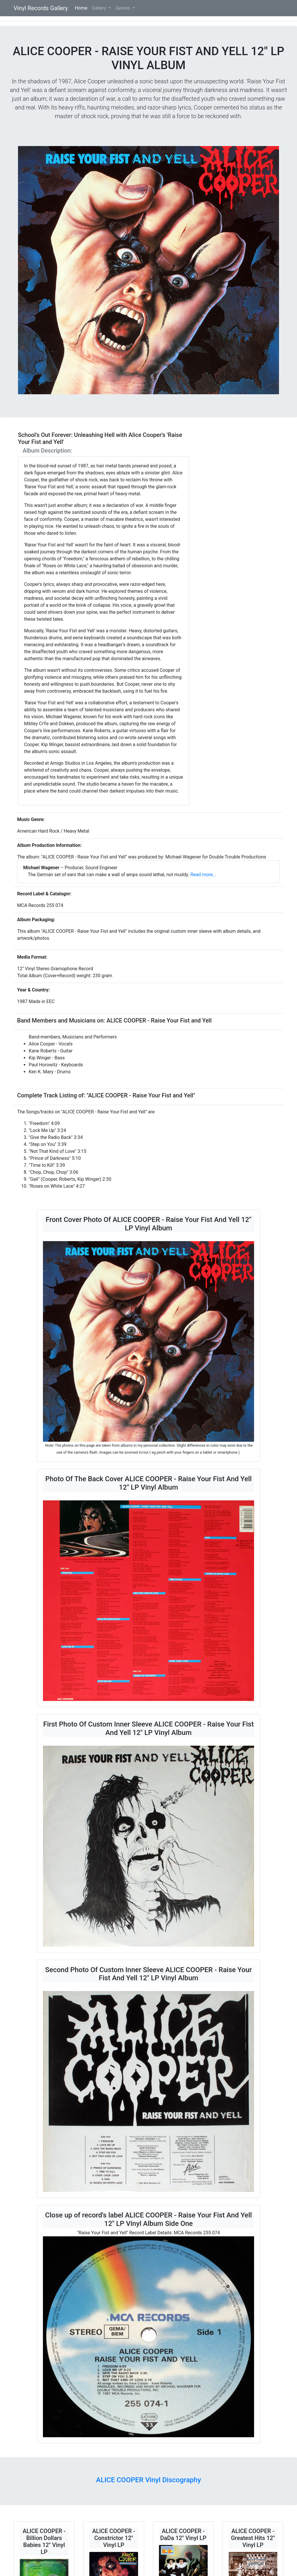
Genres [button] (123, 8)
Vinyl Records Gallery (41, 8)
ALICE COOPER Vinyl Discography (148, 2480)
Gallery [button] (99, 8)
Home (82, 8)
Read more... (203, 874)
